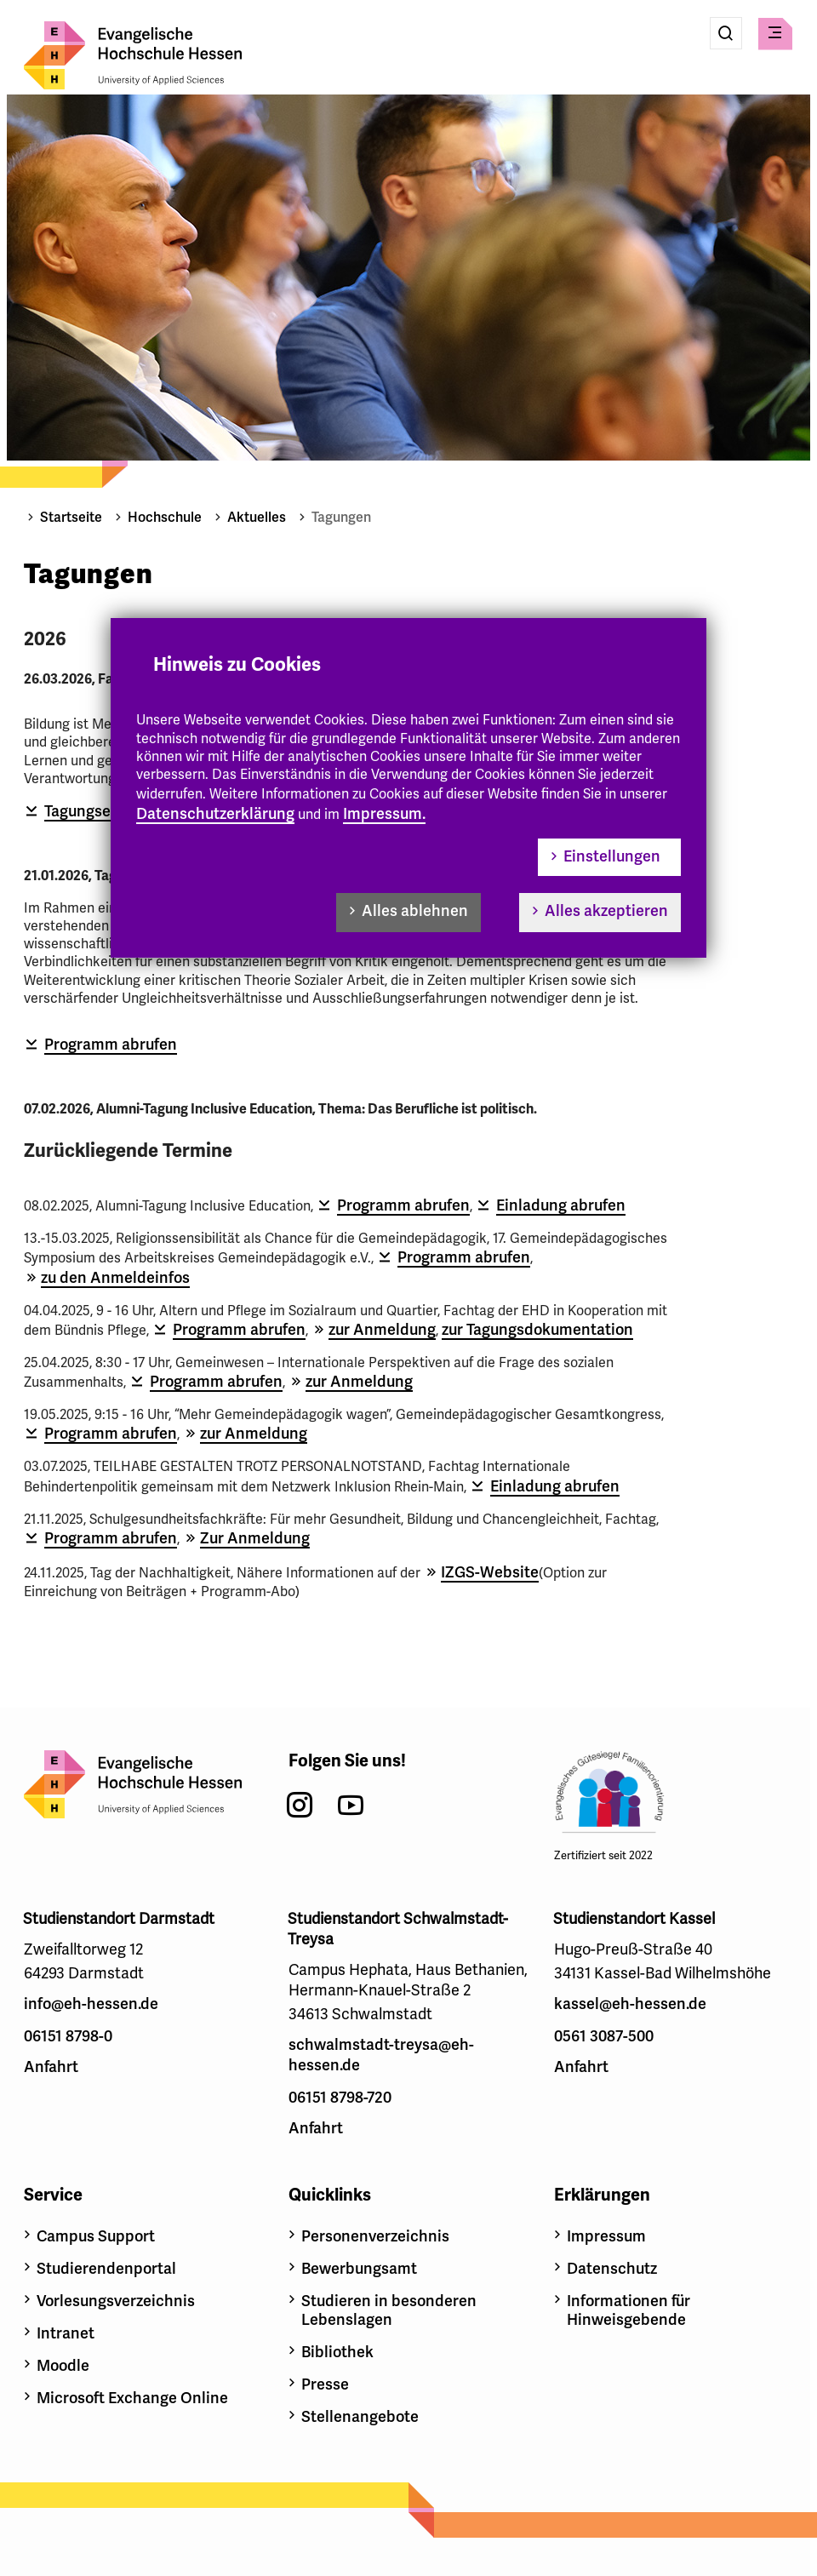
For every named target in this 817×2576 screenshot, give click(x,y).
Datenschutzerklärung (215, 813)
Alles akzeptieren (606, 911)
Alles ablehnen (415, 911)
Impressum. (384, 813)
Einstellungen (611, 856)
